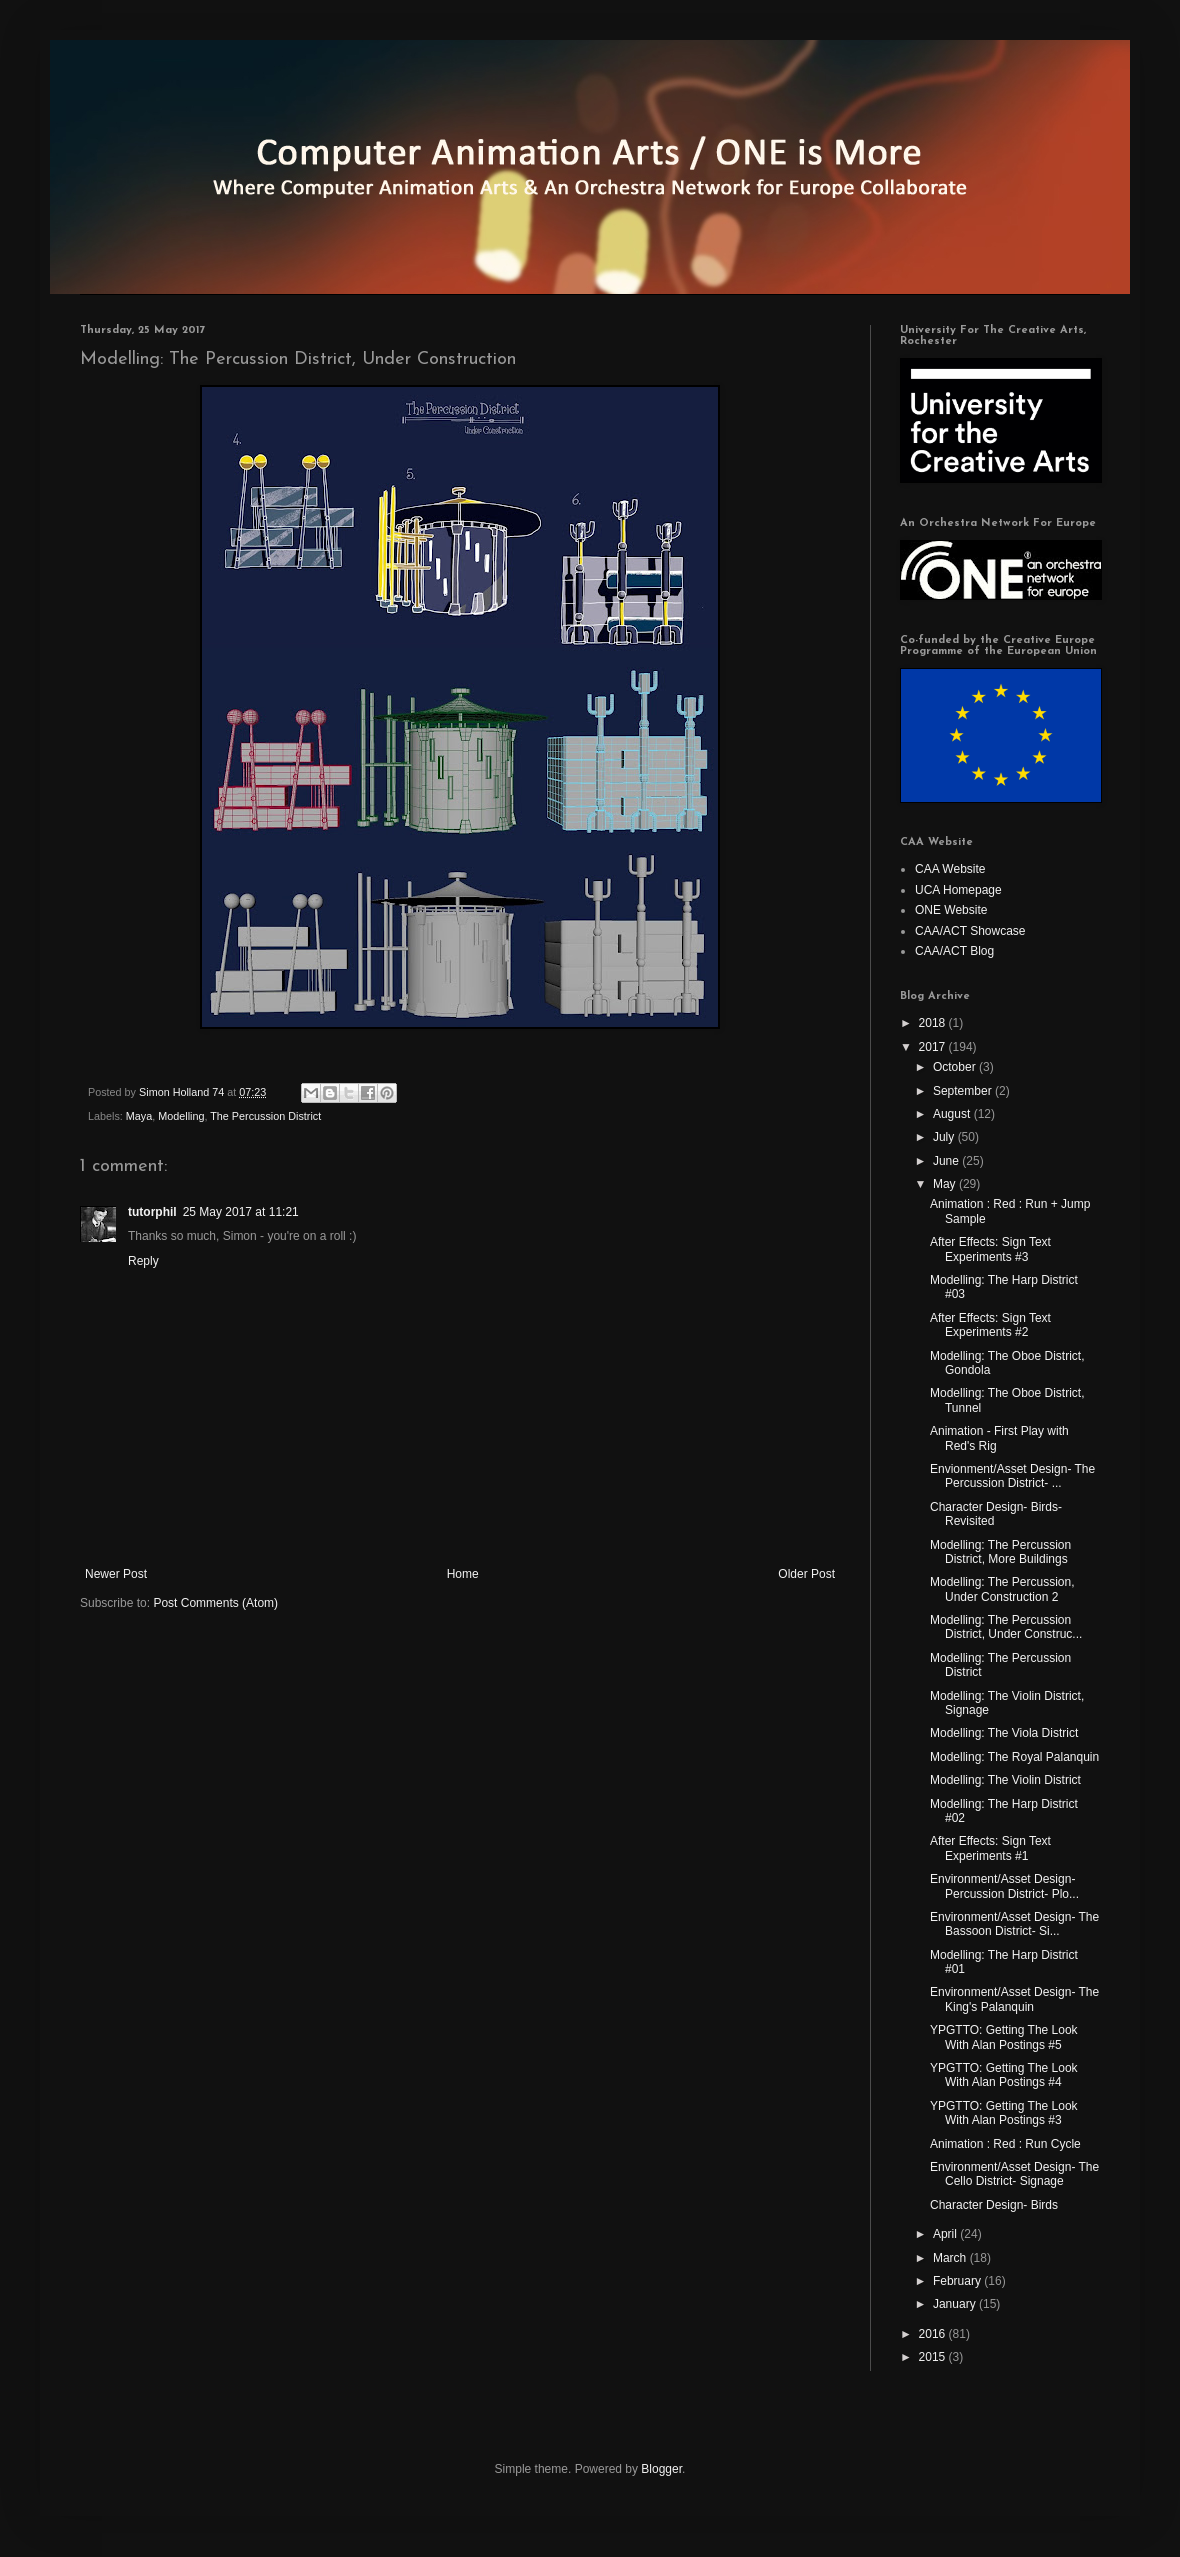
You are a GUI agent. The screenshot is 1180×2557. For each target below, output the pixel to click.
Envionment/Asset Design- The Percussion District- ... (1012, 1476)
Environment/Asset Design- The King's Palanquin (1014, 1999)
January (956, 2304)
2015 (934, 2357)
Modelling (181, 1116)
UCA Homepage (958, 890)
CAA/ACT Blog (954, 951)
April (946, 2234)
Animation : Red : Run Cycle (1005, 2144)
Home (463, 1574)
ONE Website (951, 910)
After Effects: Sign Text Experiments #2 (990, 1325)
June (947, 1161)
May (946, 1184)
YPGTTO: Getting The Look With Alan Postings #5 (1004, 2037)
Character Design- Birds (994, 2205)
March (951, 2258)
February (958, 2281)
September (964, 1091)
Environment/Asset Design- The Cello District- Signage (1014, 2174)
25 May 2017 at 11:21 (241, 1212)
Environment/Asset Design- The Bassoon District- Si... (1014, 1924)
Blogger (661, 2469)
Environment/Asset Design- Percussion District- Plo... (1004, 1886)
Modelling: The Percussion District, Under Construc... (1006, 1627)
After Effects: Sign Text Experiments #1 (990, 1848)
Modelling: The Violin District (1005, 1780)
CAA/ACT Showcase (970, 931)
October (956, 1067)
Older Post (806, 1574)
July (945, 1137)
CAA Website (950, 869)
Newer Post (116, 1574)
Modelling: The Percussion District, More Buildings (1000, 1552)
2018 (934, 1023)
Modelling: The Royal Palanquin (1014, 1757)
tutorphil (152, 1212)
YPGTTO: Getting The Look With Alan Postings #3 (1004, 2113)
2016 (934, 2334)
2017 (934, 1047)
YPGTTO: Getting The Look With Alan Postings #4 (1004, 2075)
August (953, 1114)
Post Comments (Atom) (215, 1603)
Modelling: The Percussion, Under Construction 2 (1002, 1589)
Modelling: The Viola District (1004, 1733)
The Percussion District (265, 1116)
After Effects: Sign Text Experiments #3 (990, 1249)
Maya (139, 1116)
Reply (143, 1261)
